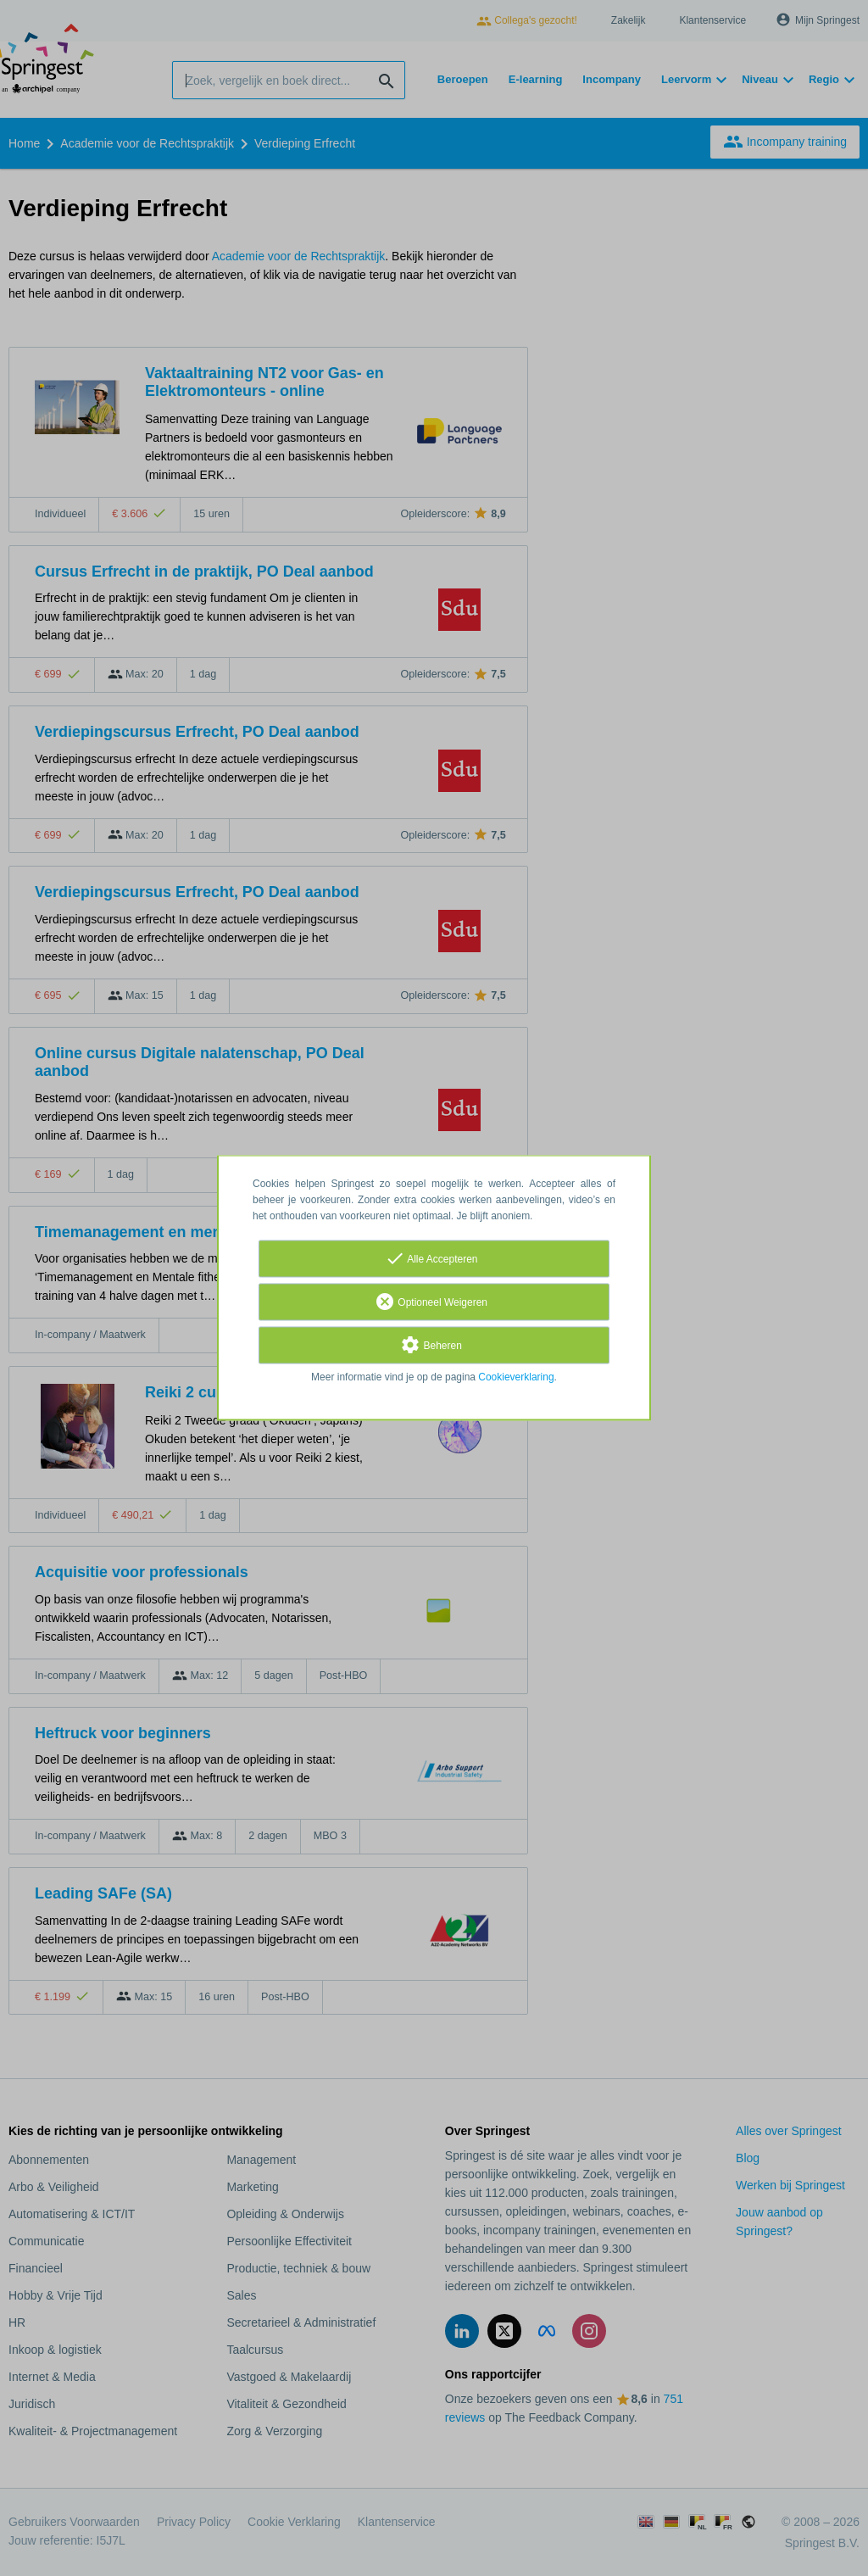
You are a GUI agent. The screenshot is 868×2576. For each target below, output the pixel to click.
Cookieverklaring (516, 1378)
